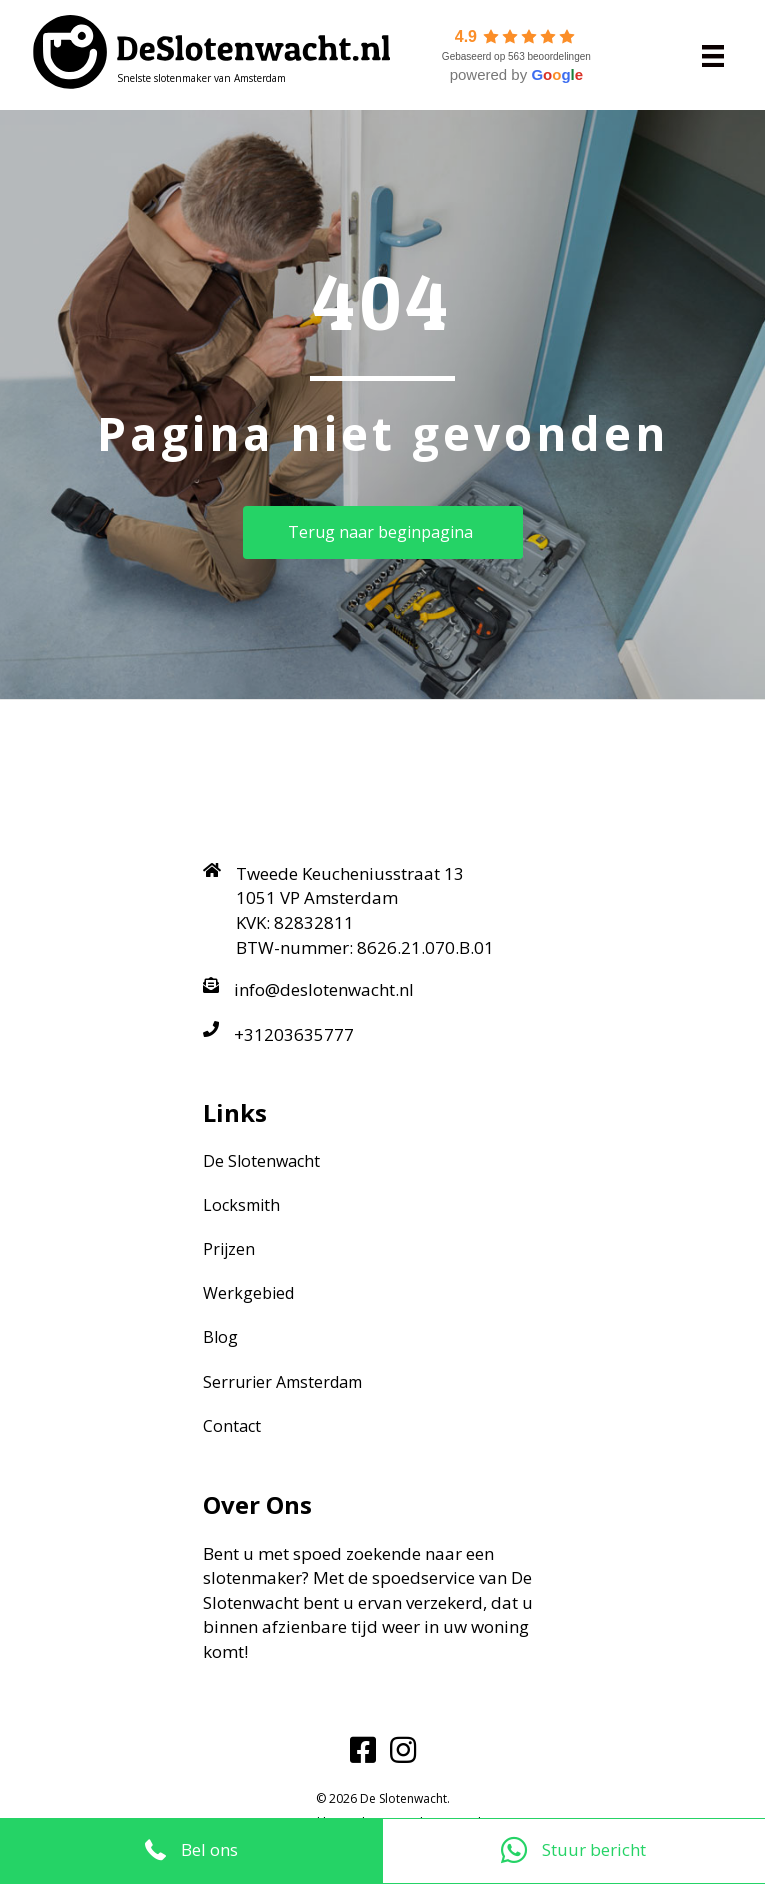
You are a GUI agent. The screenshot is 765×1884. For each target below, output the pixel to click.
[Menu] (713, 54)
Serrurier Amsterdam (282, 1382)
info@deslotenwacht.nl (324, 989)
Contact (232, 1426)
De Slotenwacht (261, 1161)
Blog (220, 1337)
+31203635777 (294, 1034)
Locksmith (241, 1205)
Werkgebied (248, 1293)
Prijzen (229, 1249)
